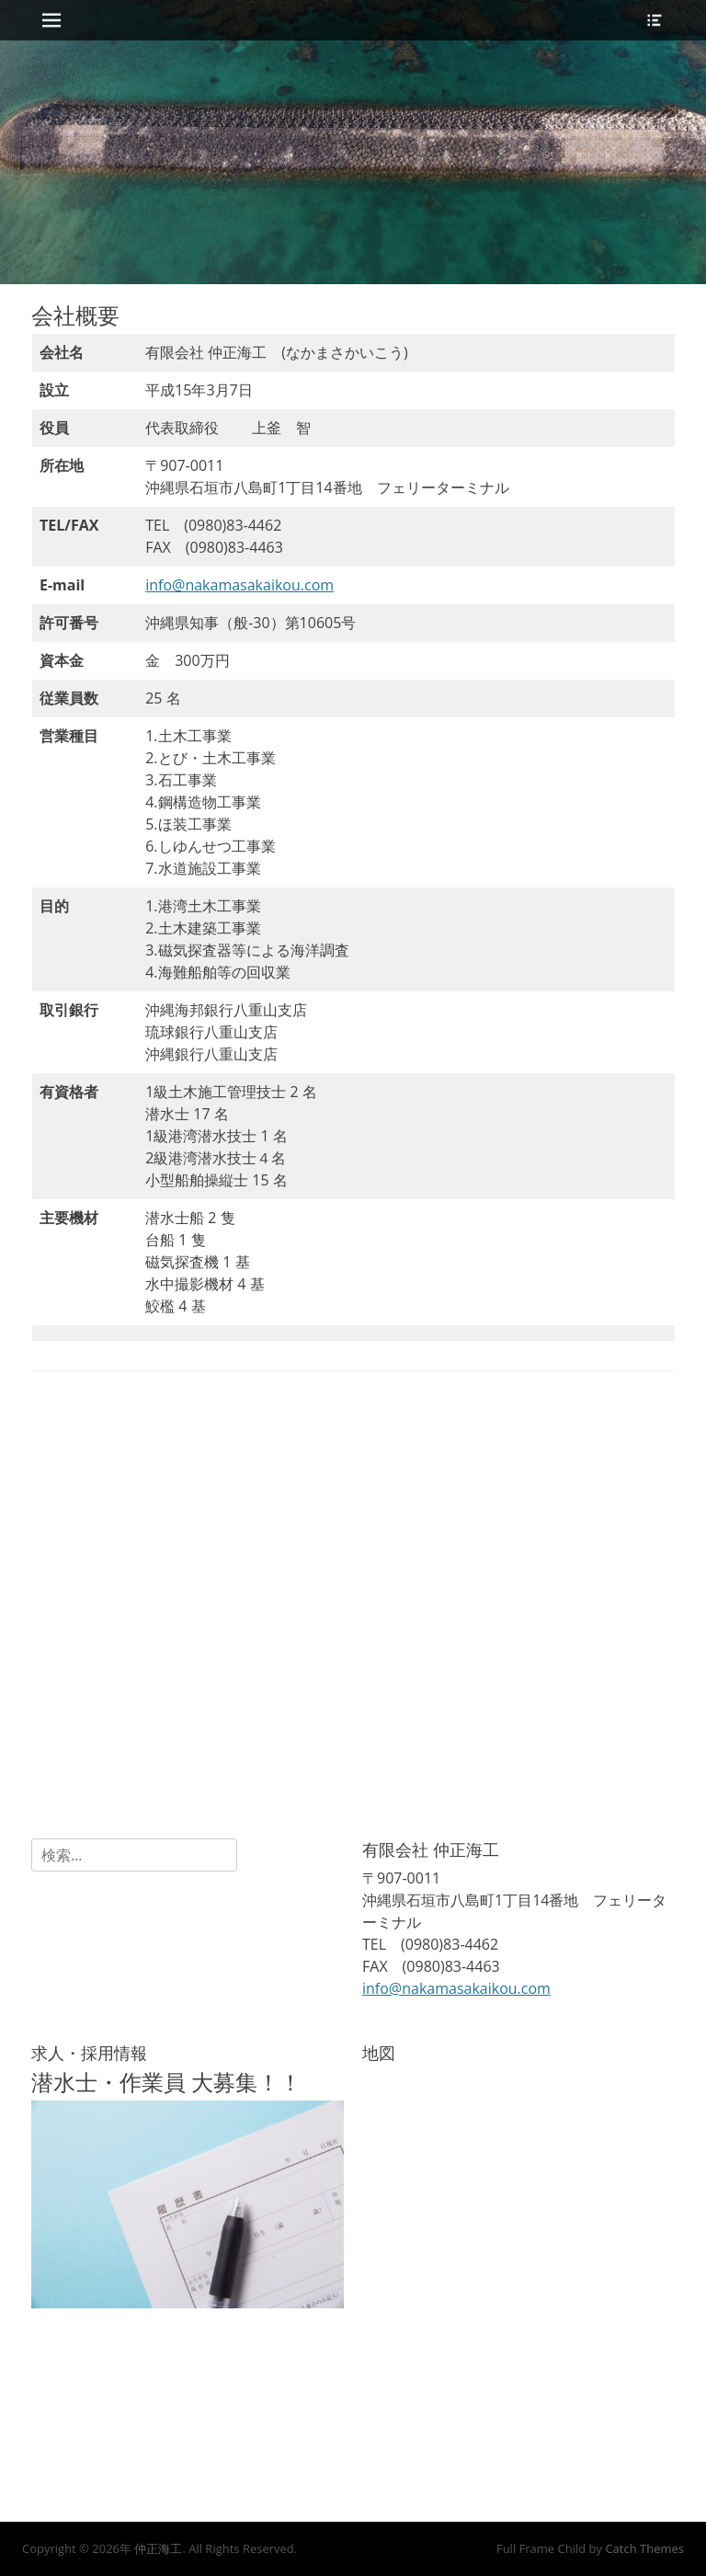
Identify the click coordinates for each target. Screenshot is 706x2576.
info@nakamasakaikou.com (239, 585)
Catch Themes (644, 2548)
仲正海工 (158, 2548)
